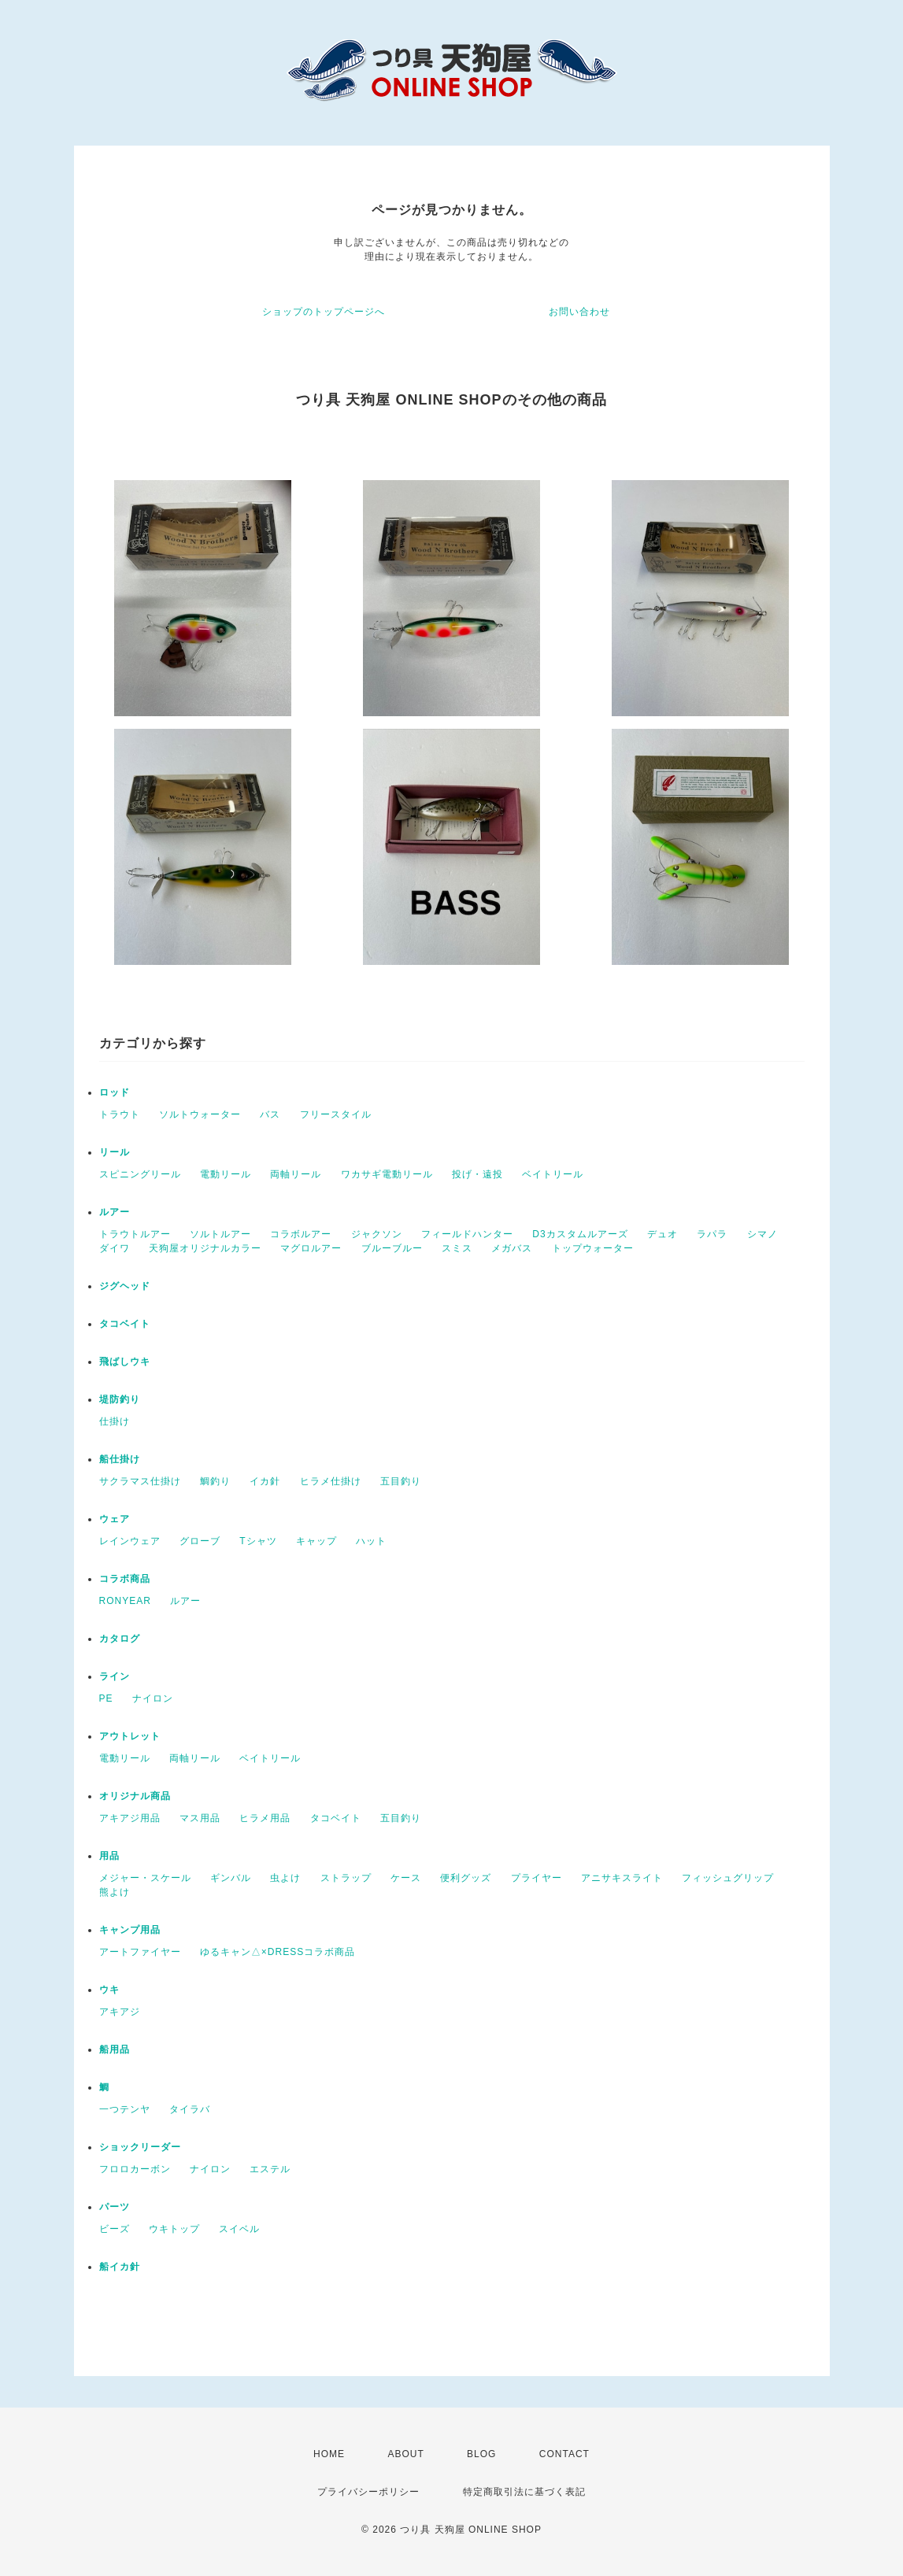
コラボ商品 (124, 1578)
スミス (457, 1248)
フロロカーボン (135, 2169)
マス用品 (199, 1818)
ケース (405, 1877)
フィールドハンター (467, 1234)
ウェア (114, 1519)
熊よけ (114, 1892)
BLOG (481, 2454)
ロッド (114, 1092)
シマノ (762, 1234)
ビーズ (114, 2228)
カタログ (119, 1638)
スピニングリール (140, 1174)
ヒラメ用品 (265, 1818)
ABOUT (405, 2454)
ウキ (109, 1989)
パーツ (114, 2206)
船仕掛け (119, 1459)
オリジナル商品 (135, 1796)
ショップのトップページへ (323, 311)
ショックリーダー (140, 2147)
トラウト (119, 1114)
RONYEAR (125, 1600)
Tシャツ (257, 1541)
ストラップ (346, 1877)
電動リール (225, 1174)
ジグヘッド (124, 1286)
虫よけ (285, 1877)
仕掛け (114, 1421)
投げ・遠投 (477, 1174)
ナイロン (152, 1698)
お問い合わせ (579, 311)
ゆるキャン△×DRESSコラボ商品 (277, 1951)
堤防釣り (119, 1399)
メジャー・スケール (145, 1877)
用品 (109, 1855)
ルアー (114, 1212)
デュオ (662, 1234)
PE (106, 1698)
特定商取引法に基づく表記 (524, 2491)
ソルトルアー (220, 1234)
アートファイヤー (140, 1951)
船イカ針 (119, 2266)
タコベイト (124, 1323)
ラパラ (712, 1234)
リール (114, 1152)
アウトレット (130, 1736)
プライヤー (536, 1877)
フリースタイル (336, 1114)
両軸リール (295, 1174)
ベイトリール (552, 1174)
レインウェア (130, 1541)
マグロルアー (311, 1248)
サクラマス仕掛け (140, 1481)
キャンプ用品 (130, 1929)
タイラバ (189, 2109)
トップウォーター (593, 1248)
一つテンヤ (124, 2109)
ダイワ (114, 1248)
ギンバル (230, 1877)
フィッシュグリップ (728, 1877)
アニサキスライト (622, 1877)
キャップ (316, 1541)
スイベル (239, 2228)
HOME (329, 2454)
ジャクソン (376, 1234)
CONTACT (564, 2454)
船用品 (114, 2049)
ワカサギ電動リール (387, 1174)
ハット (371, 1541)
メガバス (511, 1248)
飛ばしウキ (124, 1361)
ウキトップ (174, 2228)
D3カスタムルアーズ (579, 1234)
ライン (114, 1676)
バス (270, 1114)
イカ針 (265, 1481)
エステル (270, 2169)
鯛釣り (215, 1481)
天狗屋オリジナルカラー (205, 1248)
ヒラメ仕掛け (330, 1481)
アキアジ (119, 2011)
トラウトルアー (135, 1234)
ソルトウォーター (200, 1114)
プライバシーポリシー (368, 2491)
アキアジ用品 (130, 1818)
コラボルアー (300, 1234)
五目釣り (400, 1481)
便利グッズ (465, 1877)
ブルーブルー (392, 1248)
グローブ (199, 1541)
